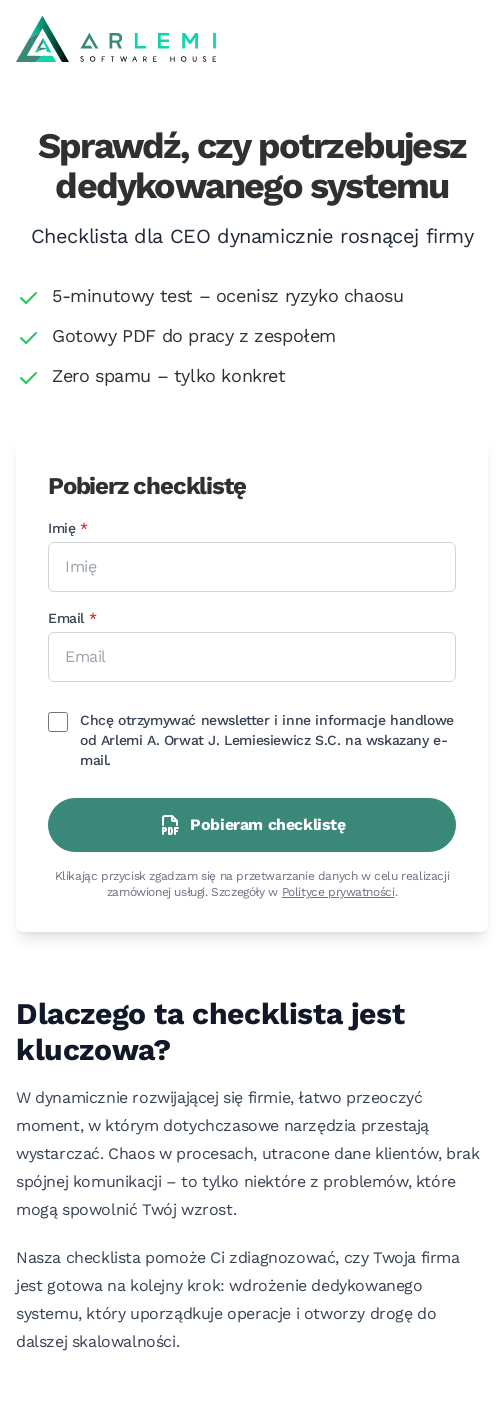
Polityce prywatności (338, 892)
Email (110, 617)
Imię (106, 527)
